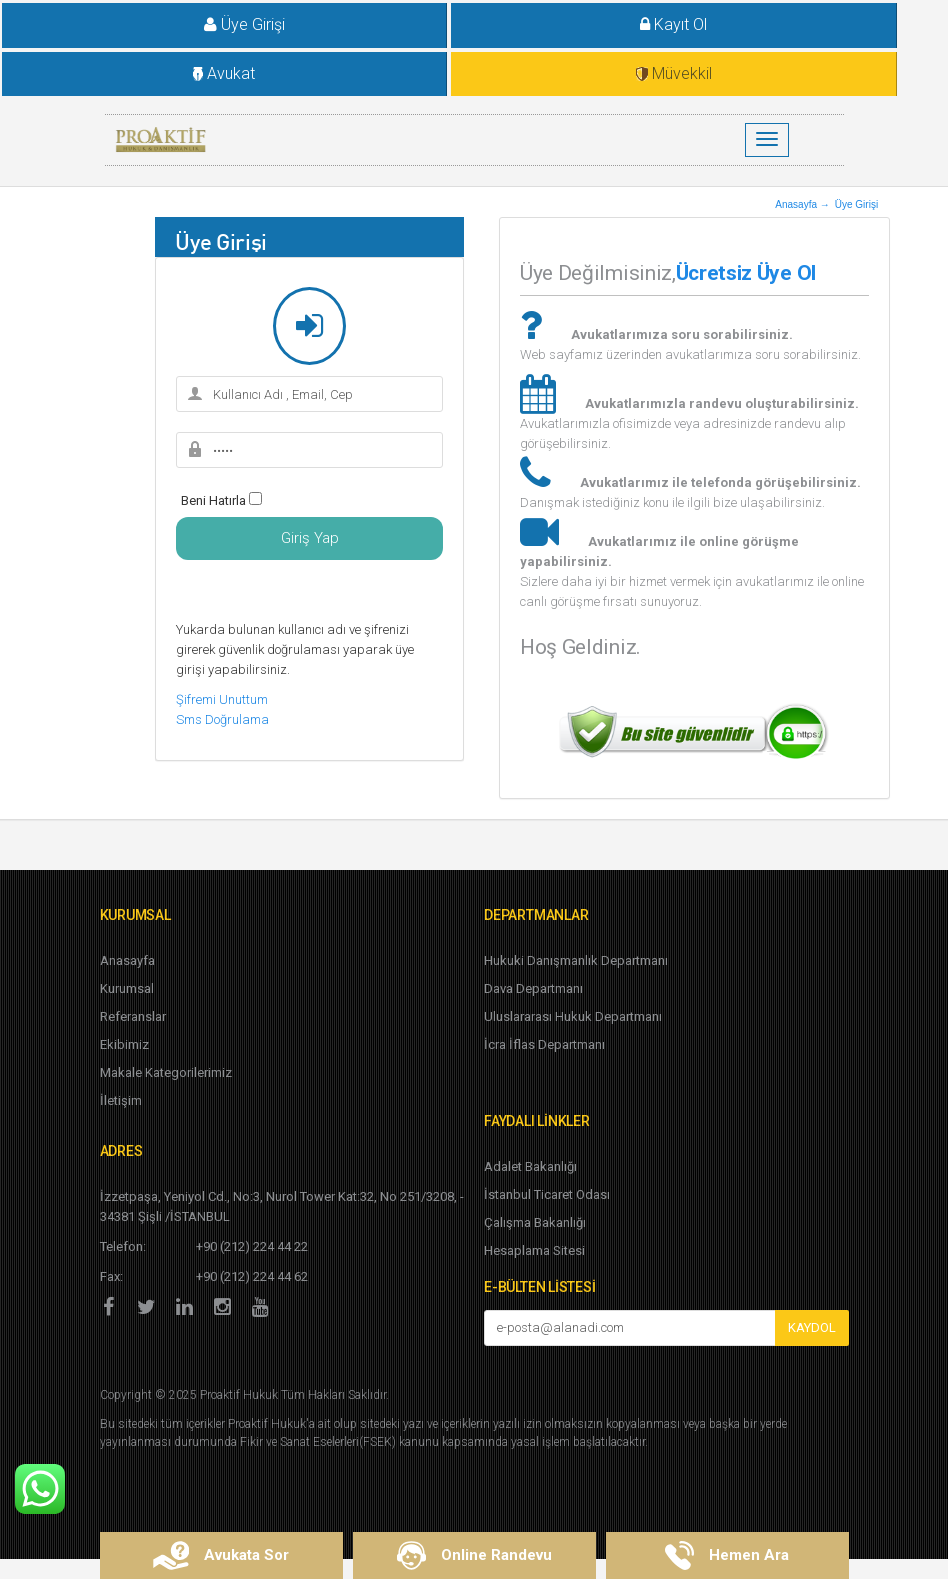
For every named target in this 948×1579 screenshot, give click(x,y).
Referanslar (133, 1016)
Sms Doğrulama (222, 719)
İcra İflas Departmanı (544, 1044)
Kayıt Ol (673, 24)
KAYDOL (812, 1327)
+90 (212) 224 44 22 (252, 1246)
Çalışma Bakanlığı (535, 1222)
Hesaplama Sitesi (534, 1250)
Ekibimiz (124, 1044)
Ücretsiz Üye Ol (746, 273)
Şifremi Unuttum (222, 699)
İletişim (121, 1100)
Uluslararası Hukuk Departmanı (573, 1016)
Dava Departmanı (533, 988)
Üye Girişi (229, 24)
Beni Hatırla (213, 500)
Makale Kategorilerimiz (166, 1072)
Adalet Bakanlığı (530, 1166)
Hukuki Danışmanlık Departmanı (576, 960)
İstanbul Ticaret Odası (547, 1194)
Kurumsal (127, 988)
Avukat (224, 73)
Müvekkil (674, 73)
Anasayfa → (802, 204)
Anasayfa (127, 960)
